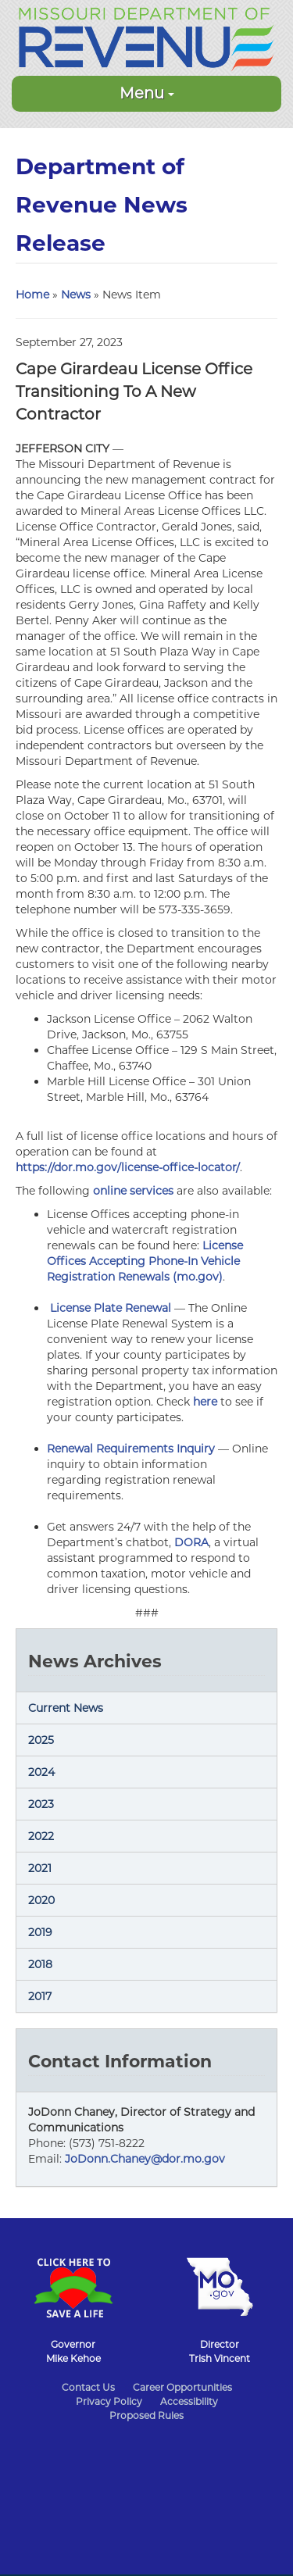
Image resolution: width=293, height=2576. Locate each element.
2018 (40, 1964)
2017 (40, 1996)
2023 (41, 1804)
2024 (41, 1772)
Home (32, 295)
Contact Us (88, 2387)
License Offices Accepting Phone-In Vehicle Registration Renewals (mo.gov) (145, 1261)
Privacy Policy (109, 2401)
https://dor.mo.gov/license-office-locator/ (128, 1167)
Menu (147, 93)
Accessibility (189, 2401)
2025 (41, 1740)
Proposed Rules (146, 2415)
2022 (41, 1836)
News (76, 295)
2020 (41, 1900)
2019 (40, 1932)
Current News (65, 1708)
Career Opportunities (182, 2387)
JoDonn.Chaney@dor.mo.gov (145, 2159)
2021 (40, 1868)
